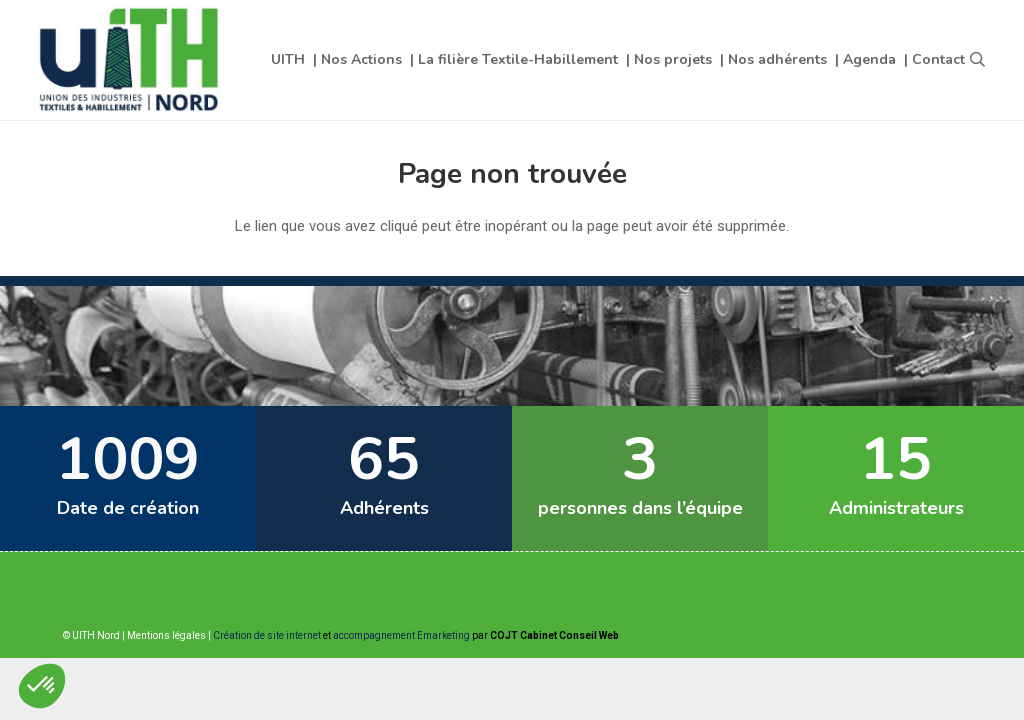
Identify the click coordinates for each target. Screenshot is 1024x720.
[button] (977, 60)
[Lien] (131, 60)
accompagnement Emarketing (401, 635)
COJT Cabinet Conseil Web (554, 635)
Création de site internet (267, 635)
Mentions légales (166, 635)
